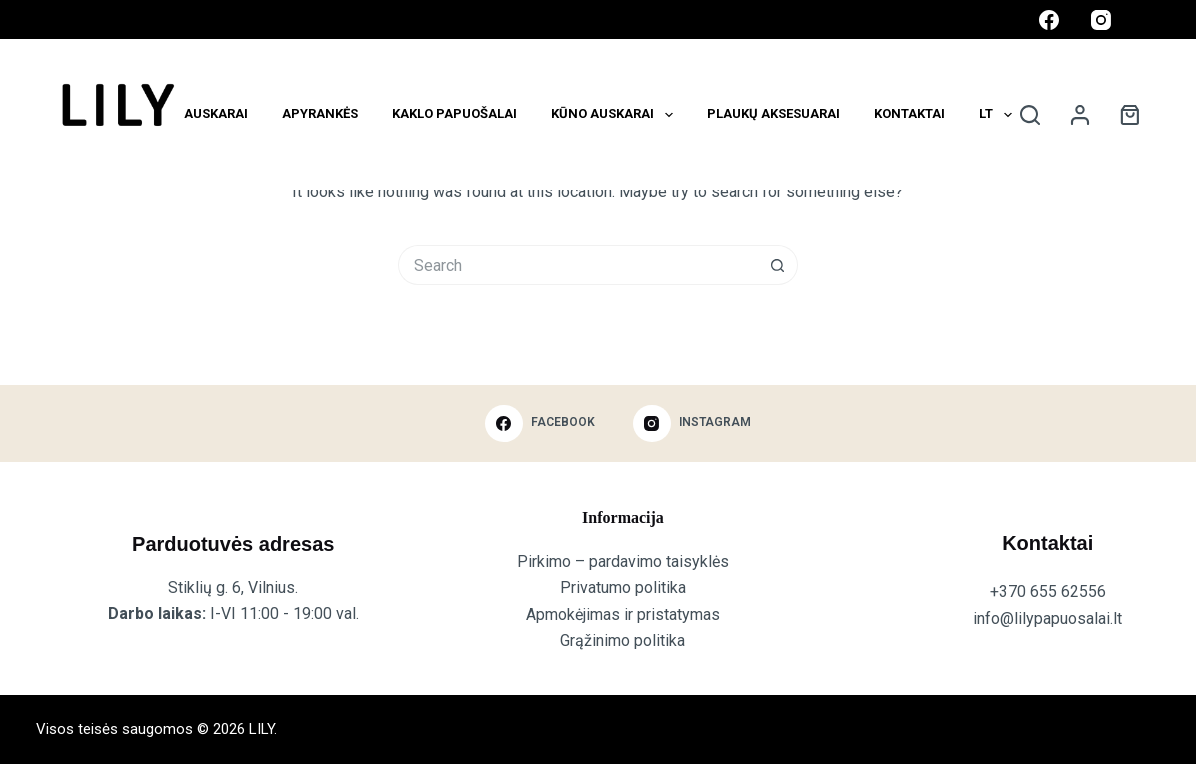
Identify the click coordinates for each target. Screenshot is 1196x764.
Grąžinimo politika (622, 640)
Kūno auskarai (616, 115)
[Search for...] (578, 265)
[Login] (1080, 115)
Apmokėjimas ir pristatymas (623, 614)
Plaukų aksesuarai (773, 113)
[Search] (1030, 115)
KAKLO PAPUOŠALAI (454, 113)
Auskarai (216, 113)
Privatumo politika (623, 587)
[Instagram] (1101, 20)
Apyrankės (320, 113)
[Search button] (778, 265)
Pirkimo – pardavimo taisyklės (623, 561)
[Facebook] (1049, 20)
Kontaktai (909, 113)
